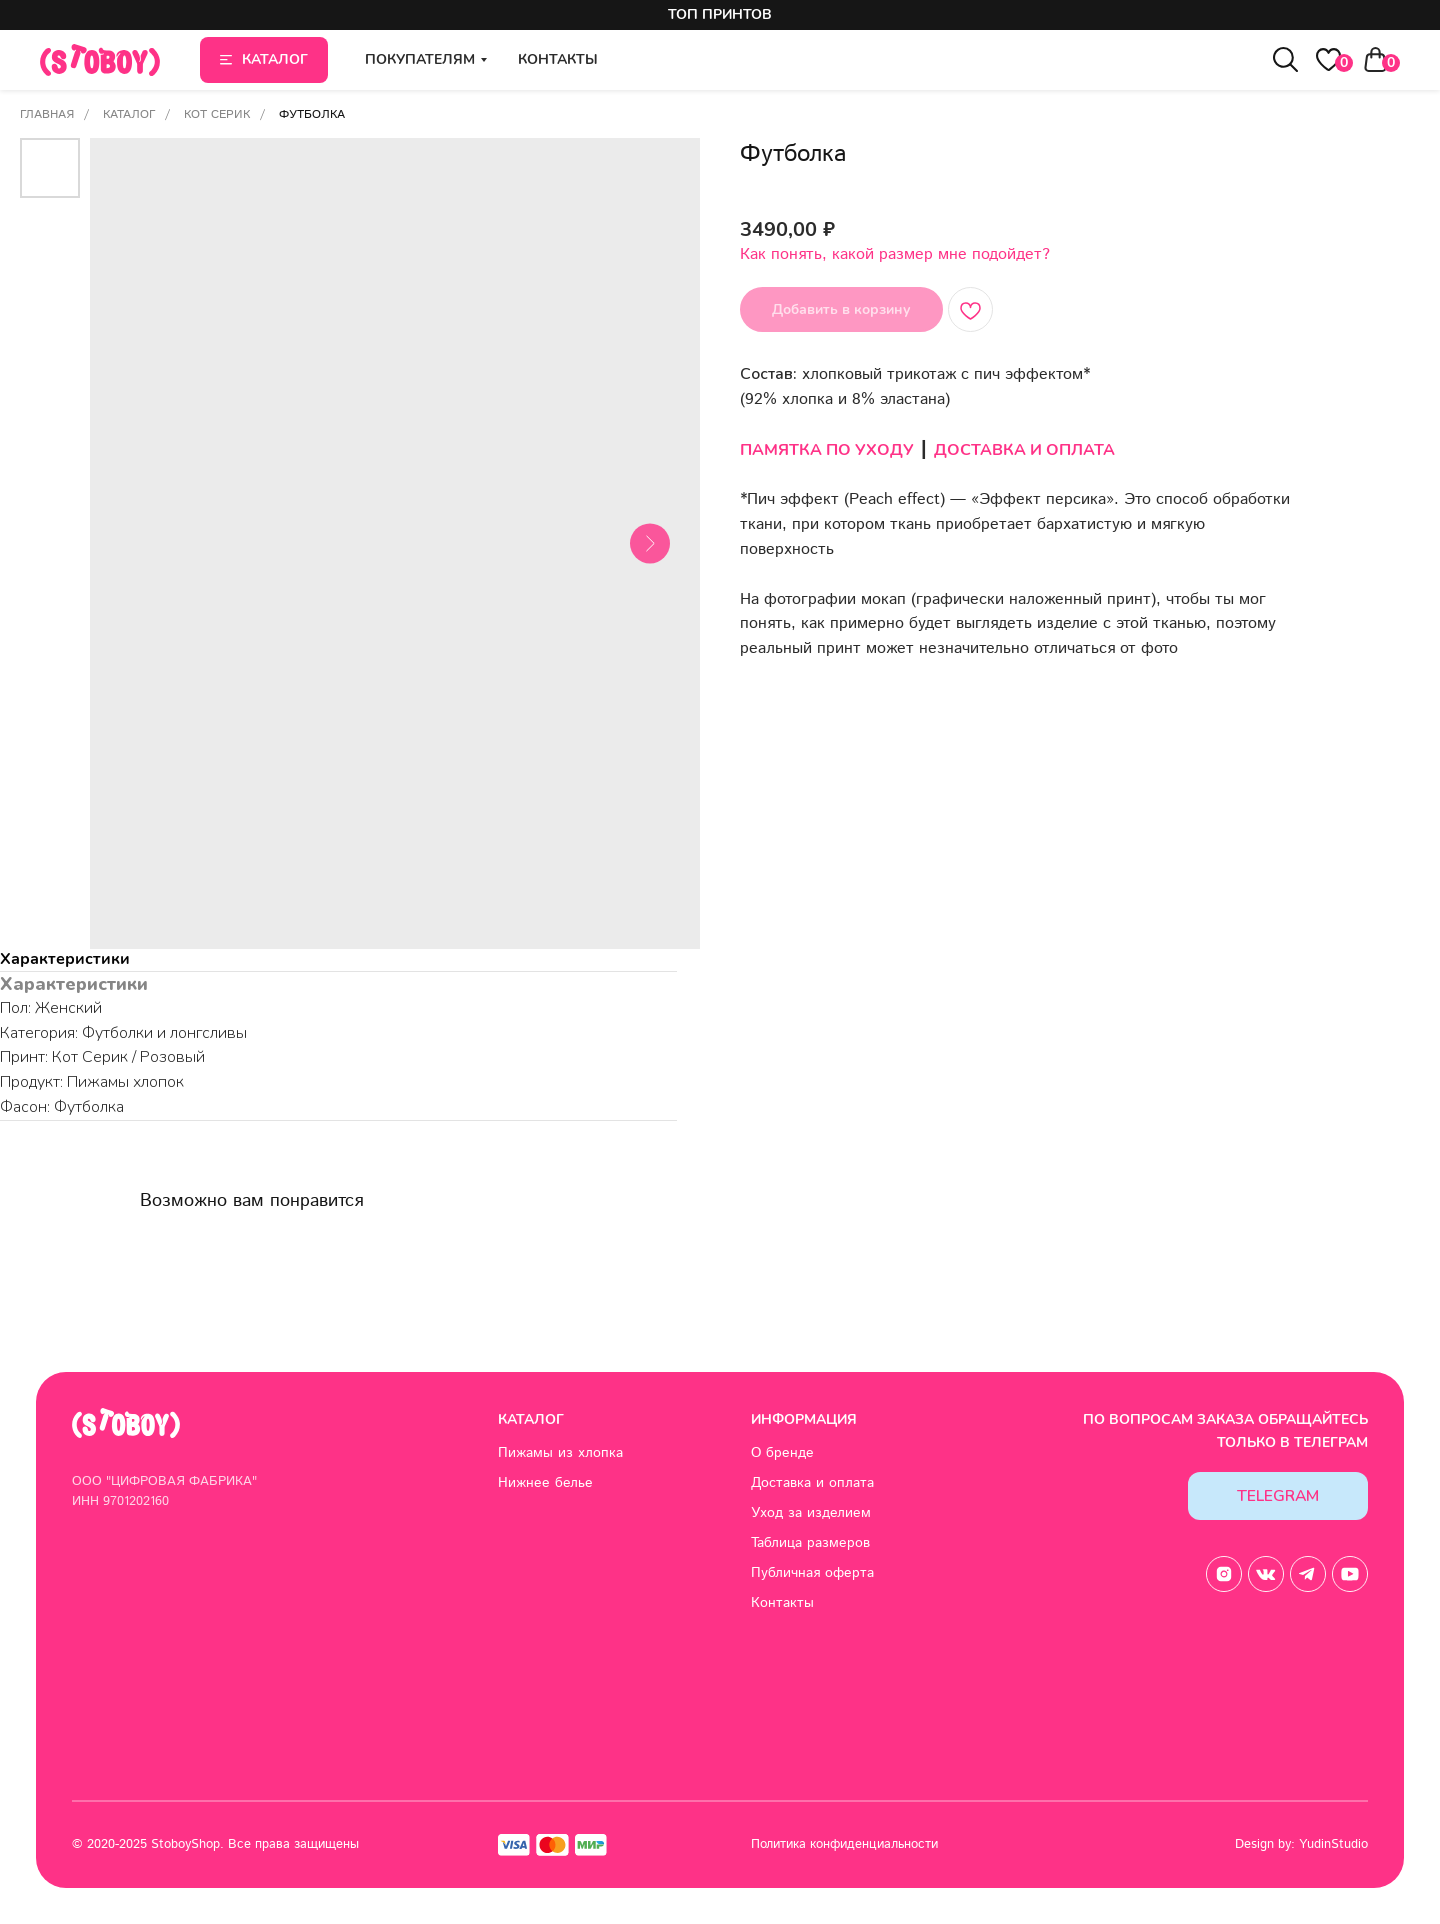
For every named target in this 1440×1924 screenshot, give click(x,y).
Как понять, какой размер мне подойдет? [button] (895, 254)
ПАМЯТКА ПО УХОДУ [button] (827, 450)
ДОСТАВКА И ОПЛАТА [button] (1024, 450)
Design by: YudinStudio (1301, 1844)
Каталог (129, 114)
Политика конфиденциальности (844, 1844)
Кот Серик (217, 114)
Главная (47, 114)
